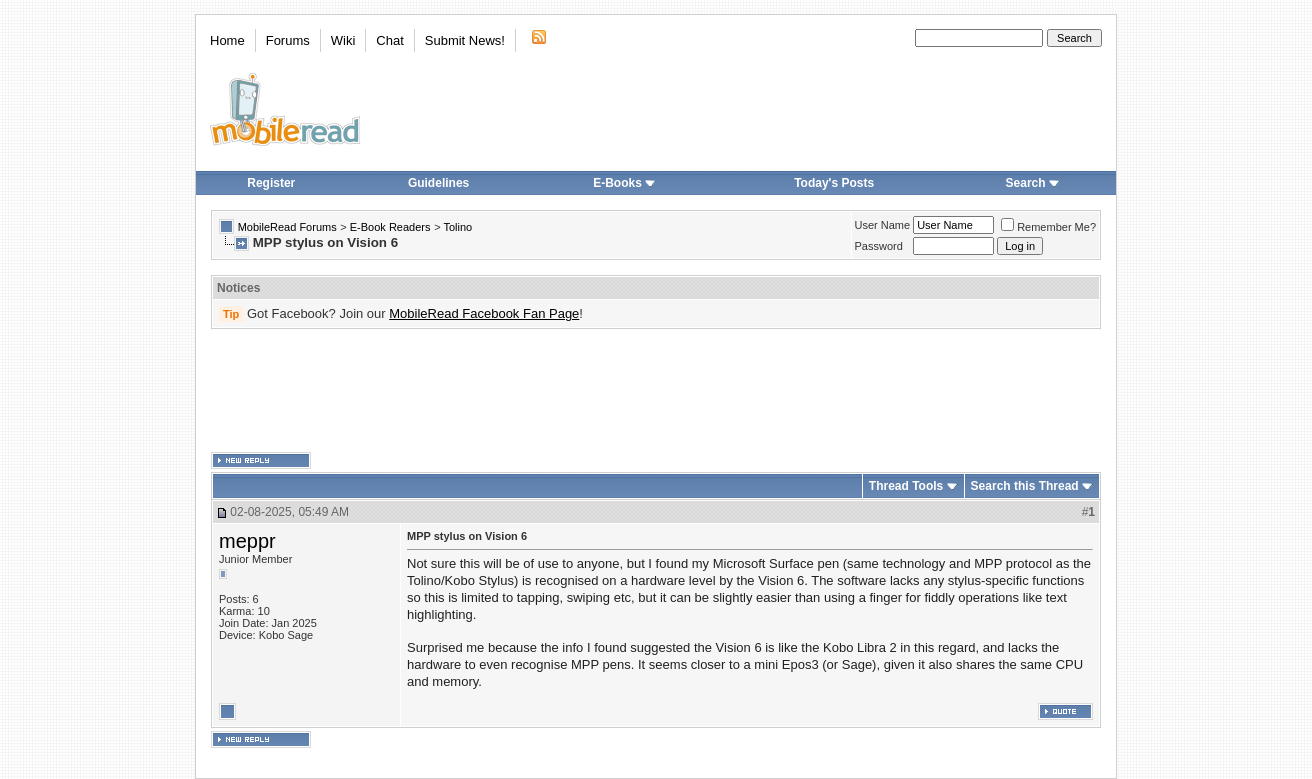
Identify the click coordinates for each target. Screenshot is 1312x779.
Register (271, 183)
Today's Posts (834, 183)
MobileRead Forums (287, 227)
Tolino (457, 227)
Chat (389, 40)
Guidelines (438, 183)
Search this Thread (1025, 486)
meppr (247, 541)
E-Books (624, 183)
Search (1033, 183)
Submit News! (465, 40)
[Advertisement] (656, 391)
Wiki (343, 40)
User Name (883, 225)
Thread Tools (906, 486)
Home (227, 40)
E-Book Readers (390, 227)
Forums (288, 40)
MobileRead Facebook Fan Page (484, 313)
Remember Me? (1048, 227)
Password (879, 246)
